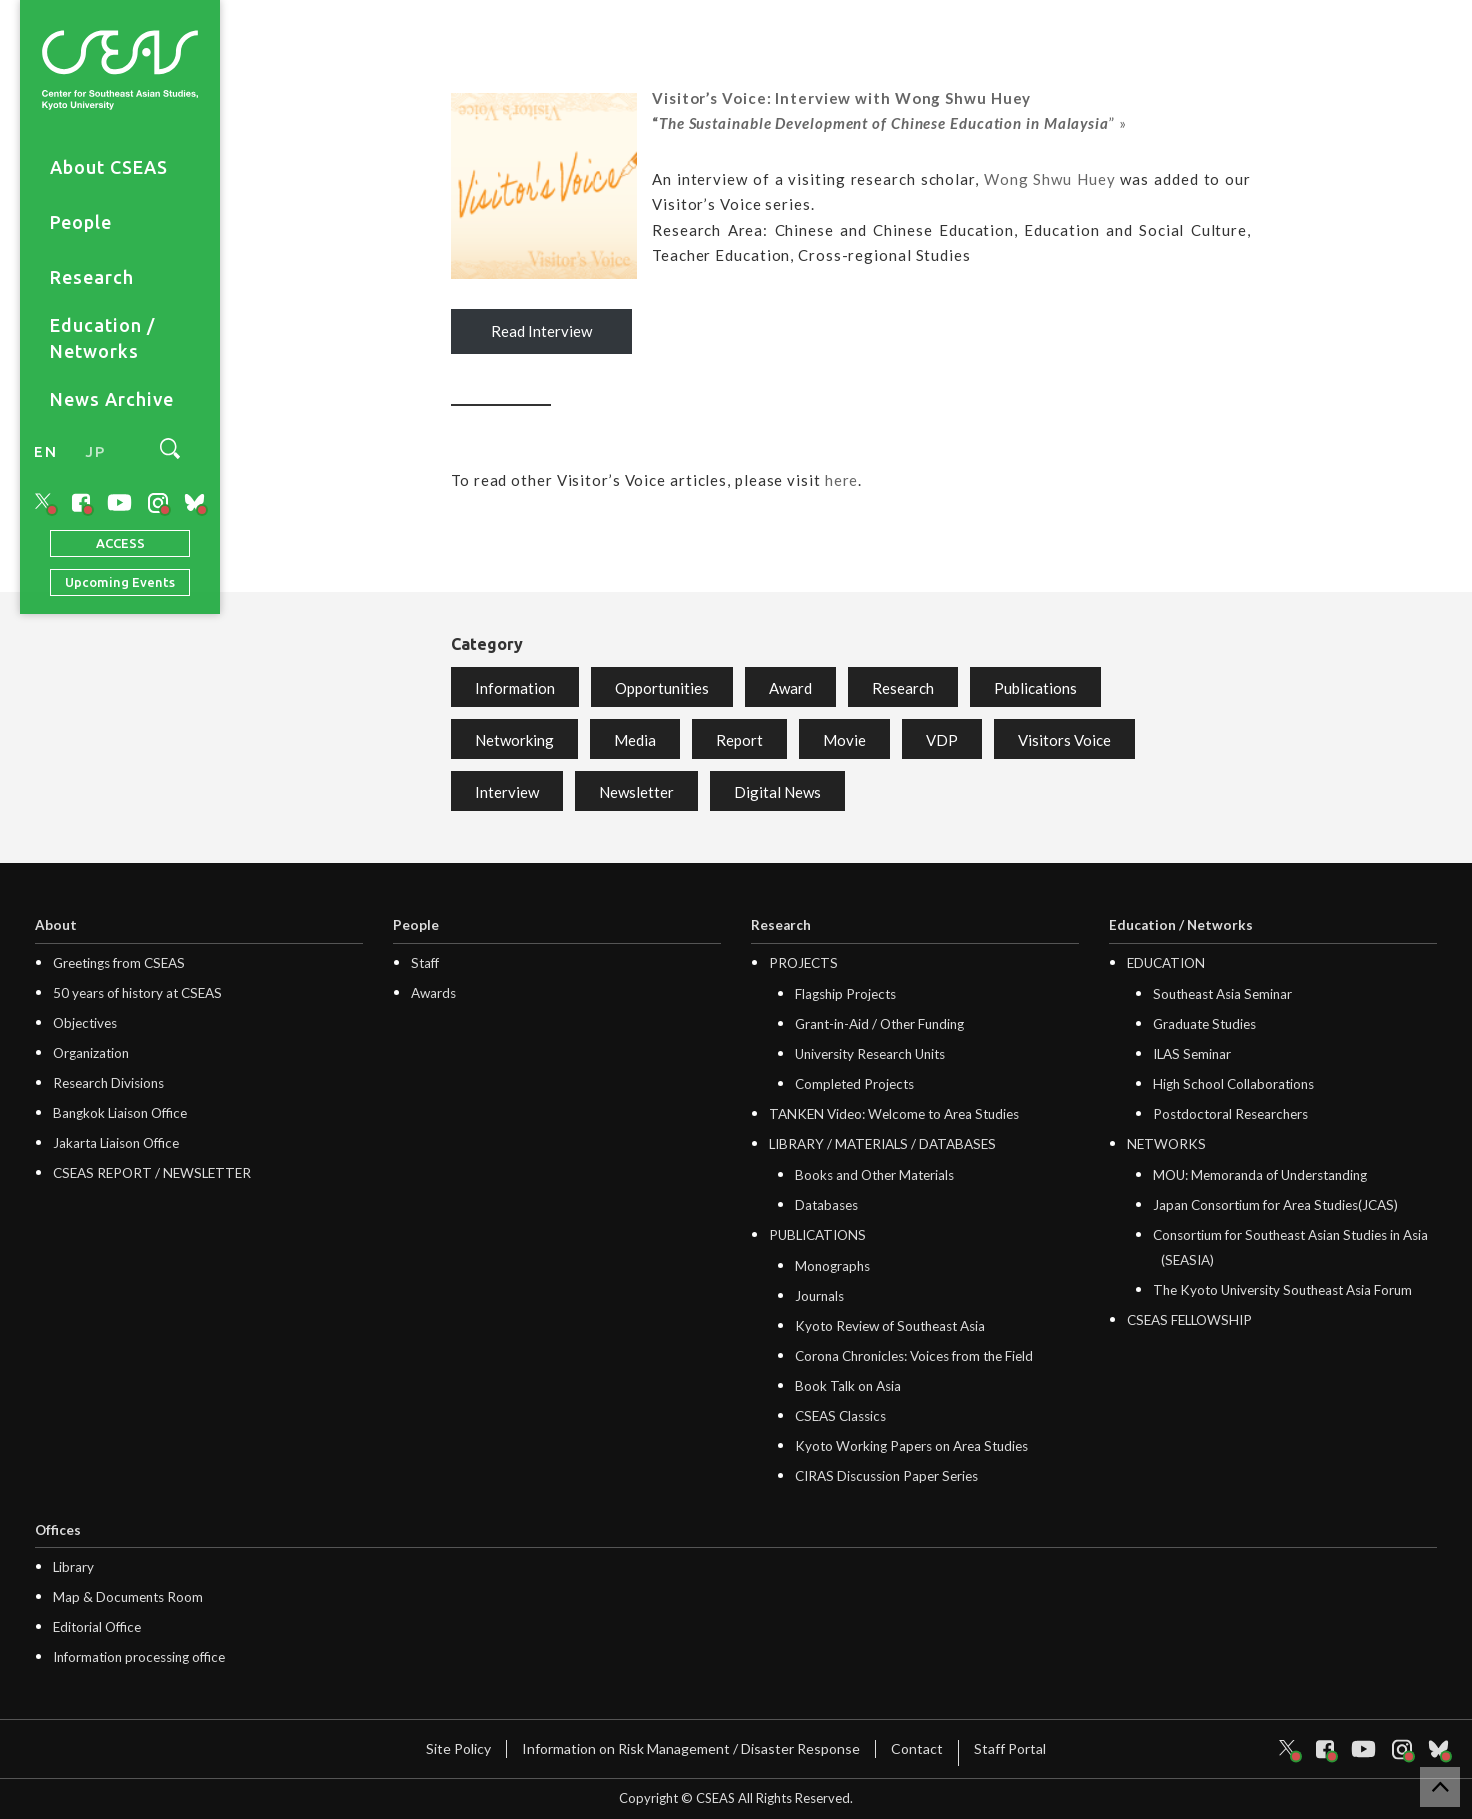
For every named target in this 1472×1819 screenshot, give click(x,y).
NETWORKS (1166, 1144)
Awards (433, 993)
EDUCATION (1166, 963)
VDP (942, 740)
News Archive (112, 399)
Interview (507, 792)
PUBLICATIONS (817, 1235)
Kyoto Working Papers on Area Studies (911, 1446)
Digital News (777, 792)
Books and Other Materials (874, 1175)
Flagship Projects (845, 994)
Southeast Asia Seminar (1222, 994)
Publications (1035, 688)
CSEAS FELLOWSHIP (1189, 1320)
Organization (91, 1053)
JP (95, 451)
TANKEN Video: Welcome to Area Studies (894, 1114)
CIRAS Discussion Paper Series (886, 1476)
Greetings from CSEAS (119, 963)
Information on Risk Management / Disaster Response (691, 1748)
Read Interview (541, 331)
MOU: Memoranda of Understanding (1260, 1175)
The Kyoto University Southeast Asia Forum (1282, 1290)
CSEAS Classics (840, 1416)
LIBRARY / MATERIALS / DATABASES (882, 1144)
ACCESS (120, 543)
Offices (58, 1530)
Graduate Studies (1204, 1024)
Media (635, 740)
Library (73, 1567)
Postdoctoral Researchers (1230, 1114)
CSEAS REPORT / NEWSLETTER (152, 1173)
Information (515, 688)
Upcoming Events (120, 582)
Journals (819, 1296)
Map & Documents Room (128, 1597)
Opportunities (662, 688)
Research (92, 277)
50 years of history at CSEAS (137, 993)
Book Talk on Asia (848, 1386)
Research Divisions (108, 1083)
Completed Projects (854, 1084)
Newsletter (636, 792)
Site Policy (458, 1748)
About (56, 925)
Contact (917, 1748)
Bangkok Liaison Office (120, 1113)
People (81, 222)
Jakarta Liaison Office (116, 1143)
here (842, 480)
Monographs (832, 1266)
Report (739, 740)
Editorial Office (97, 1627)
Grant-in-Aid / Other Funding (879, 1024)
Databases (826, 1205)
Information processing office (139, 1657)
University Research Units (870, 1054)
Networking (514, 740)
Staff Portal (1010, 1748)
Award (790, 688)
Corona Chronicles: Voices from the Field (914, 1356)
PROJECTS (803, 963)
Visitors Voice (1064, 740)
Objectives (85, 1023)
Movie (844, 740)
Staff (425, 963)
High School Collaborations (1233, 1084)
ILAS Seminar (1192, 1054)
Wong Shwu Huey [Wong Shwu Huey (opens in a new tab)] (1050, 179)
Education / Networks (102, 338)
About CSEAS (109, 167)
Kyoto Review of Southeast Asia (890, 1326)
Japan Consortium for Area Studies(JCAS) (1275, 1205)
